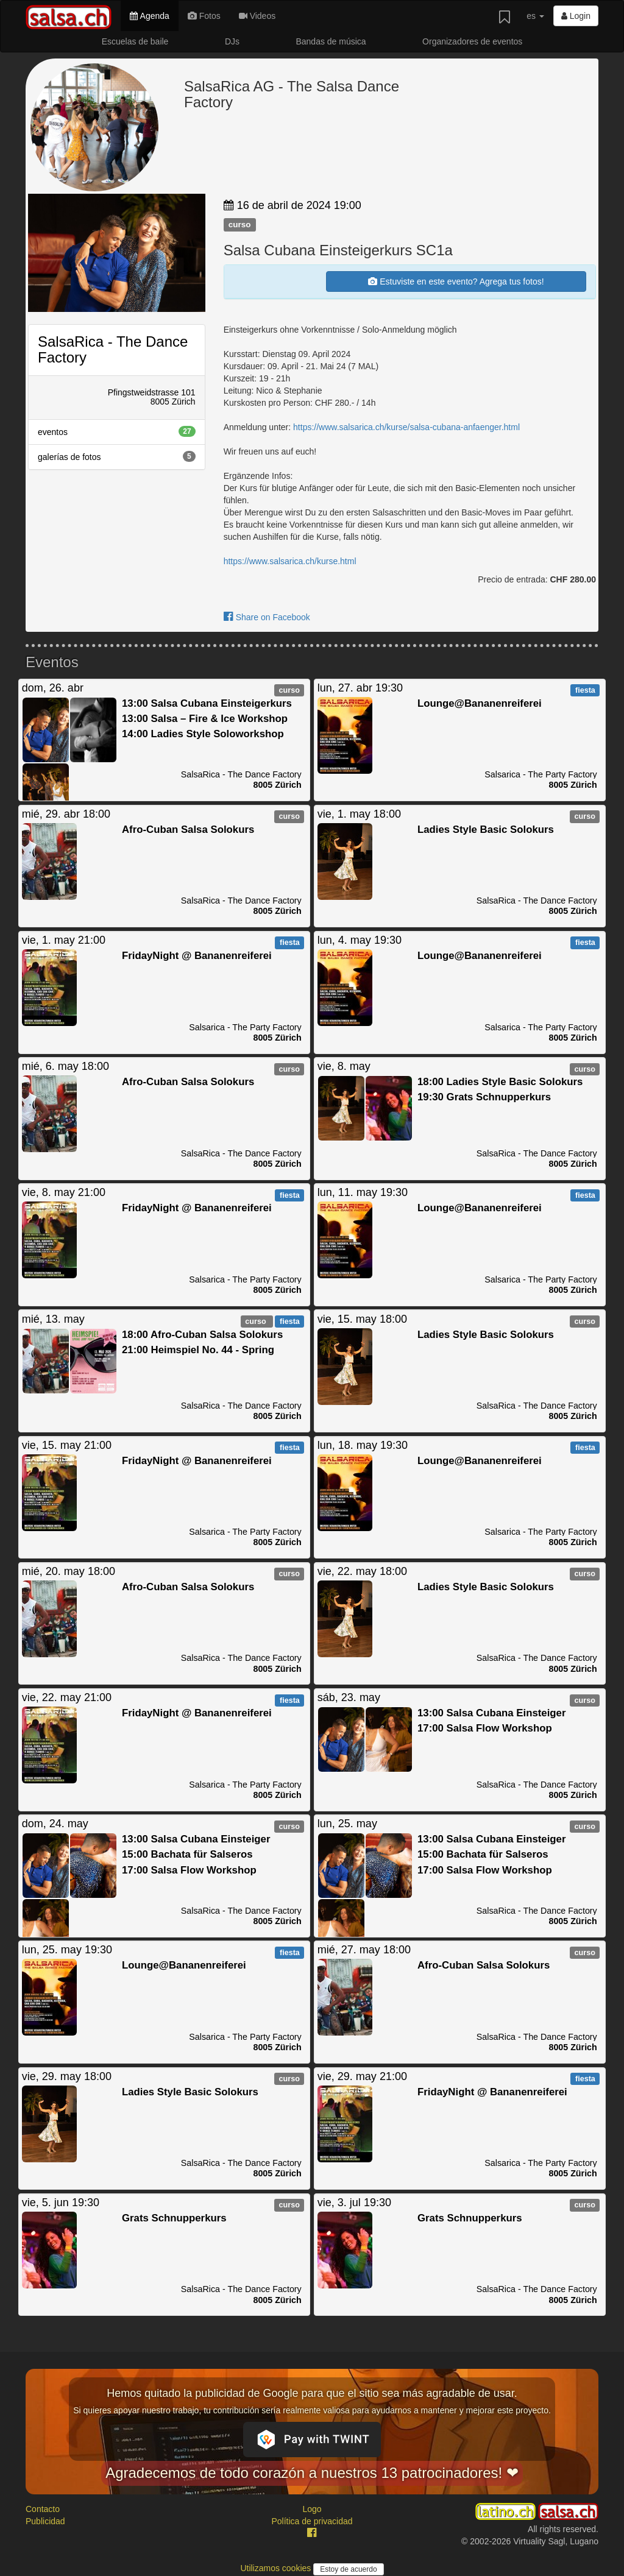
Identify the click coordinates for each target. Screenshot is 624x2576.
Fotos (204, 16)
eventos (117, 431)
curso (240, 224)
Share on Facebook (267, 617)
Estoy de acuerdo (348, 2569)
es (535, 16)
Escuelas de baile (135, 41)
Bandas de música (331, 41)
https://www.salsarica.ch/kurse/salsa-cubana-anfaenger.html (406, 427)
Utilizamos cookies (276, 2568)
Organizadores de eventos (472, 41)
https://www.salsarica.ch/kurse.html (290, 561)
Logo (311, 2509)
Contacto (43, 2509)
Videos (257, 16)
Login (575, 16)
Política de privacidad (311, 2521)
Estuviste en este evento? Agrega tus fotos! (456, 281)
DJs (232, 41)
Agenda (149, 16)
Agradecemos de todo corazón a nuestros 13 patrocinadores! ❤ (312, 2473)
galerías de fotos (117, 456)
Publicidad (45, 2521)
